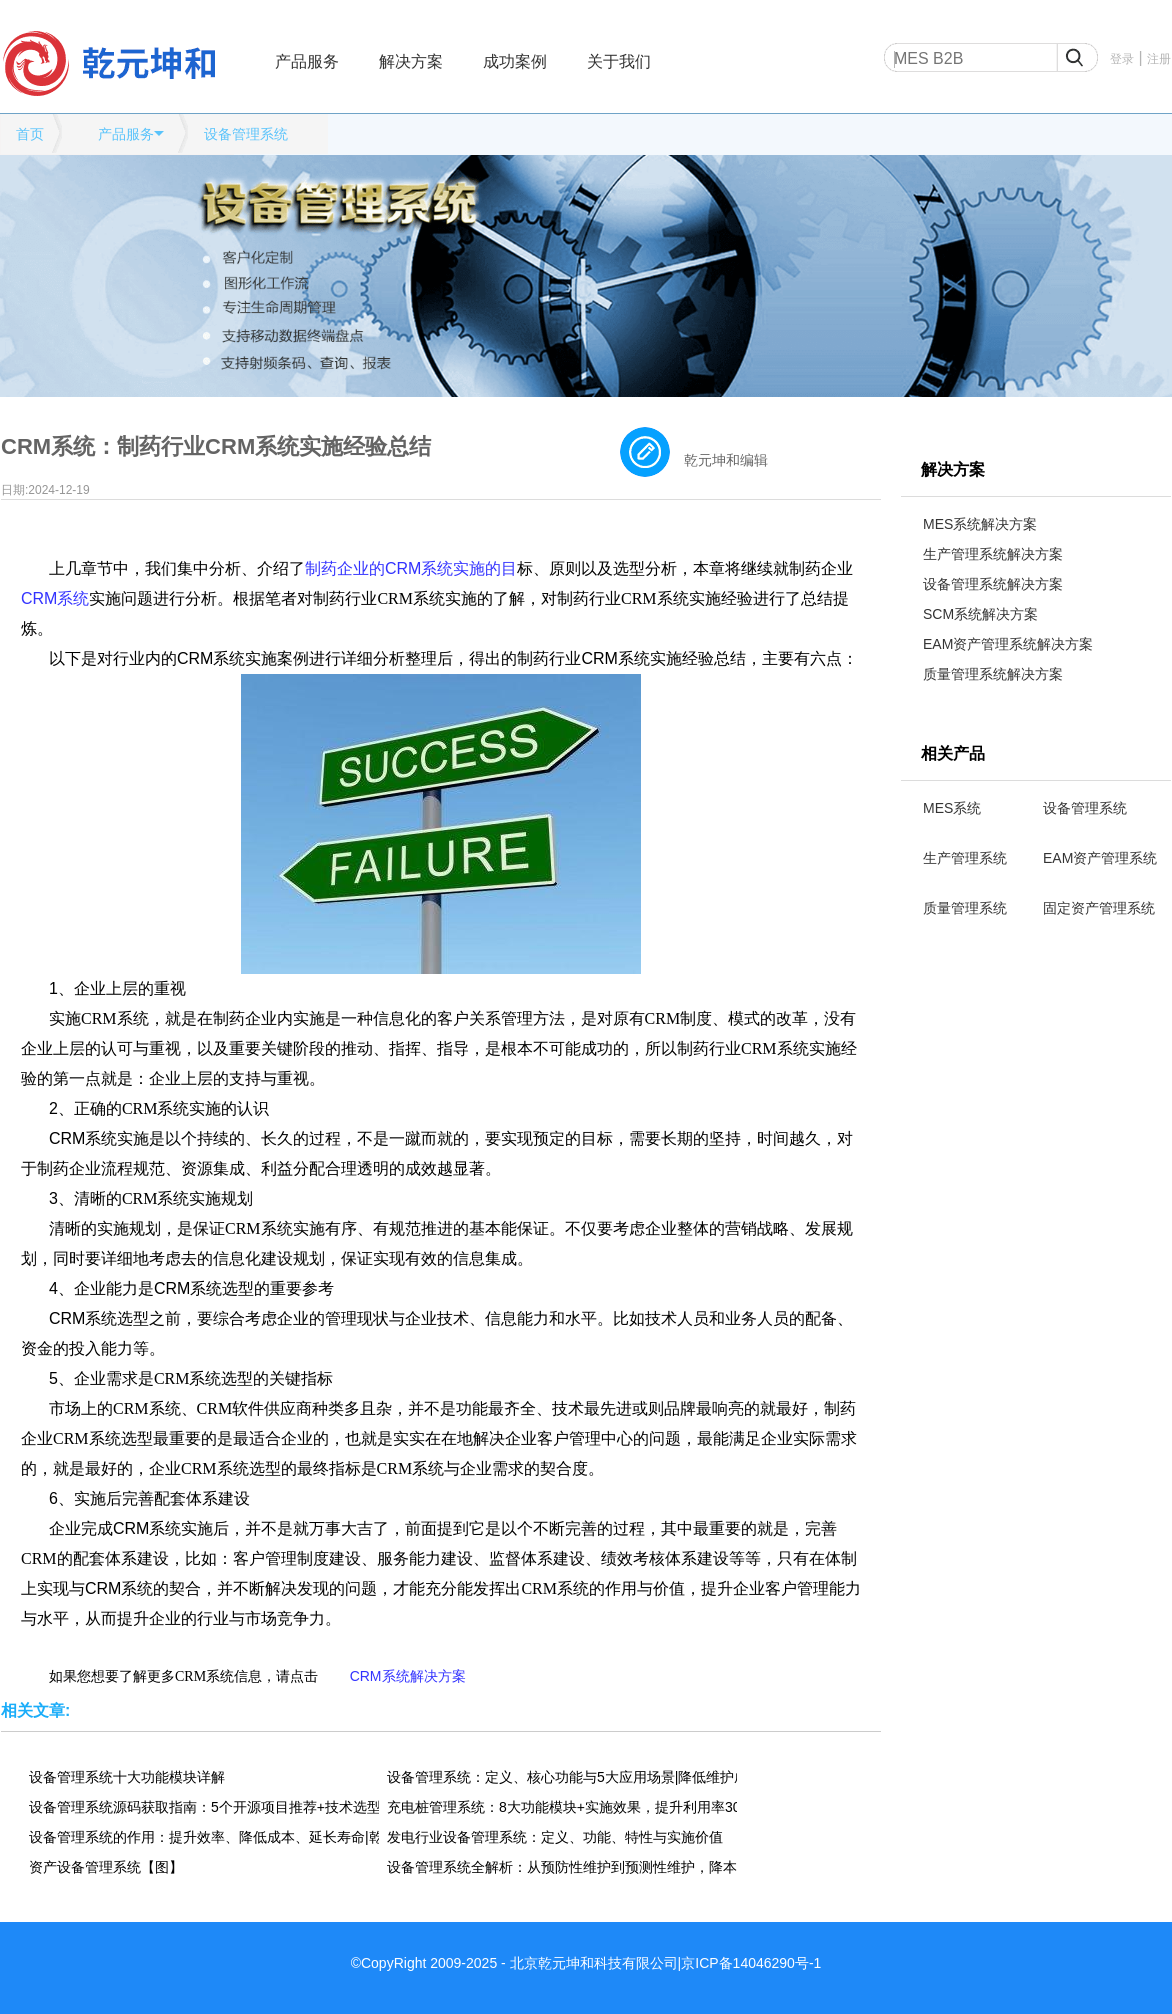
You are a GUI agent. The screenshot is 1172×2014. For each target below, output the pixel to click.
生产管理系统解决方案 (993, 554)
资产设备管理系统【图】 (106, 1867)
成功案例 (515, 61)
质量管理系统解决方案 (993, 674)
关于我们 (619, 61)
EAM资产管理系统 (1100, 858)
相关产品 (953, 753)
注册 (1159, 59)
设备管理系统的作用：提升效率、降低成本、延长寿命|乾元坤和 (204, 1837)
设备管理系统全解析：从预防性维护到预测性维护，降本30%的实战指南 (562, 1867)
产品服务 (307, 61)
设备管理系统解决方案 (993, 584)
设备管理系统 (246, 134)
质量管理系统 (965, 908)
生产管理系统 (965, 858)
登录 (1122, 59)
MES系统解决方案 (980, 524)
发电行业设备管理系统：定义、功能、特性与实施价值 (555, 1837)
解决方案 (411, 61)
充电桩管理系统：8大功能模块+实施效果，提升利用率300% (562, 1807)
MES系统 (952, 808)
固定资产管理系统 (1099, 908)
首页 (30, 134)
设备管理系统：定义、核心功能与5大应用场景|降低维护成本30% (562, 1777)
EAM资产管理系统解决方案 (1008, 644)
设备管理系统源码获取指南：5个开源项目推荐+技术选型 (204, 1807)
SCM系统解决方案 (980, 614)
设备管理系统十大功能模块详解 (127, 1777)
